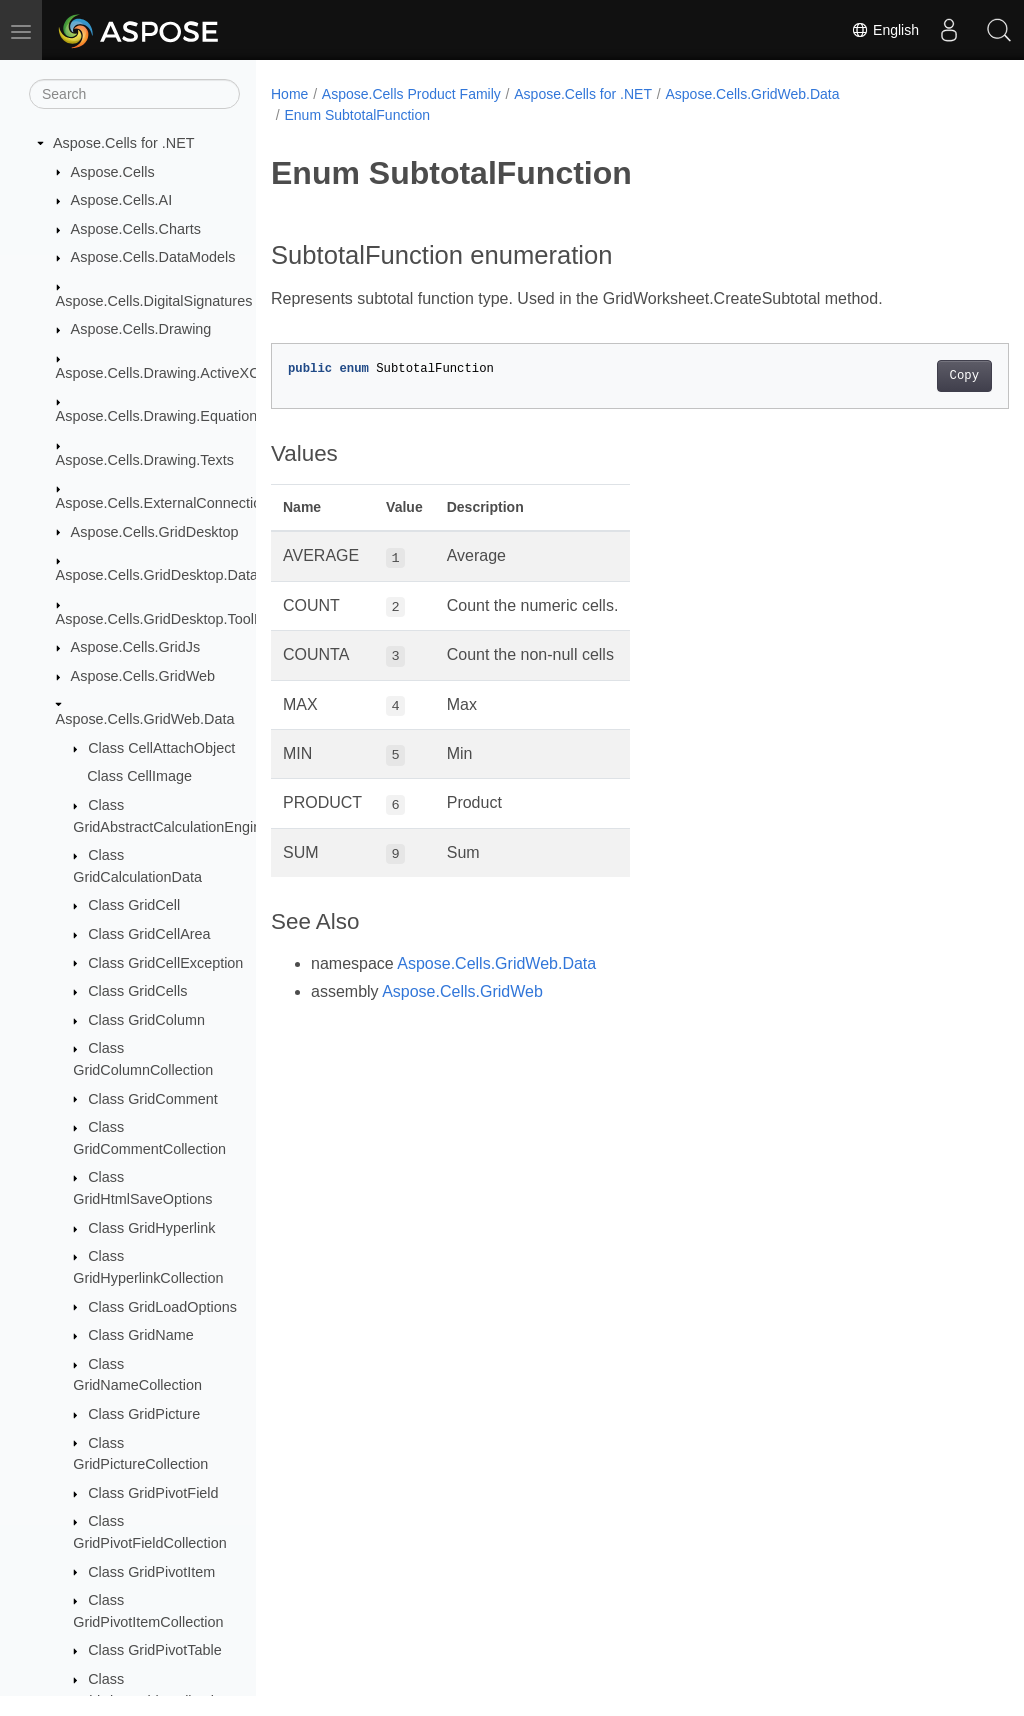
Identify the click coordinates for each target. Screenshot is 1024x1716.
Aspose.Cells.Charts (136, 229)
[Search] (134, 94)
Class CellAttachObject (161, 748)
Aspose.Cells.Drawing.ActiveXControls (179, 373)
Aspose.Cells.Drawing (141, 329)
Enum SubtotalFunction (357, 115)
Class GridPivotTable (155, 1650)
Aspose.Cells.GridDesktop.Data (157, 575)
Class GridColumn (146, 1020)
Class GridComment (153, 1099)
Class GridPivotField (153, 1493)
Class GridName (141, 1335)
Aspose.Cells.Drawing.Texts (145, 460)
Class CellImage (139, 776)
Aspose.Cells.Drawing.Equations (160, 416)
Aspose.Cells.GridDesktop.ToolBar (166, 619)
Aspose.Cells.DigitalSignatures (154, 301)
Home (289, 94)
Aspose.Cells (113, 172)
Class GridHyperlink (151, 1228)
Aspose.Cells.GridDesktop (155, 532)
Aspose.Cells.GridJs (136, 647)
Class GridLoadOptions (162, 1307)
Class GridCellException (165, 963)
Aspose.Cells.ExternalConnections (166, 503)
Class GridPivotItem (151, 1572)
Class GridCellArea (149, 934)
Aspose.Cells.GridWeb (143, 676)
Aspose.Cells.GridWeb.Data (145, 719)
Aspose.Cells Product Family (411, 94)
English (885, 30)
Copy (912, 376)
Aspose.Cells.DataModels (153, 257)
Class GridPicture (144, 1414)
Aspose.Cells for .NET (124, 143)
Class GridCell (134, 905)
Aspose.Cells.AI (122, 200)
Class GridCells (137, 991)
